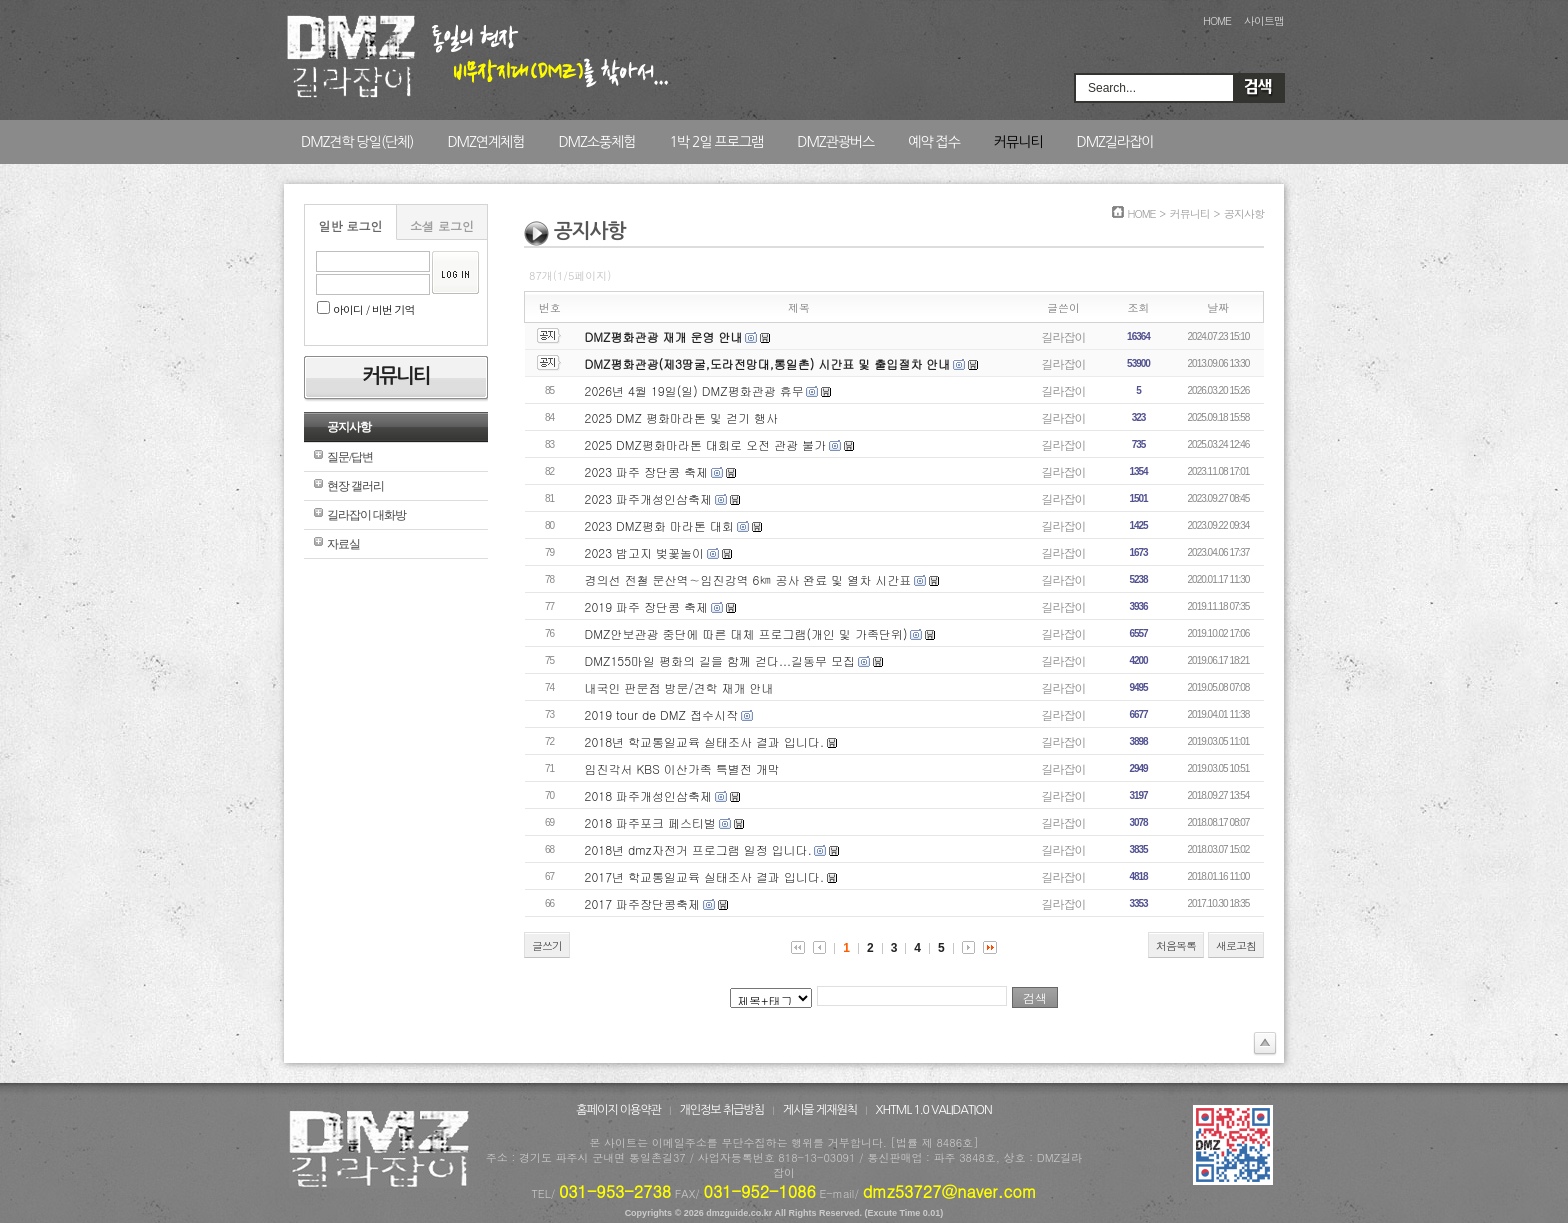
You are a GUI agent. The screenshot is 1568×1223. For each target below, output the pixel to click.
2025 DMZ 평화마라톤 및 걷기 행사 (681, 417)
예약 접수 (934, 142)
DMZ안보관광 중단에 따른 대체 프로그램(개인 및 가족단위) (746, 633)
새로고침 (1236, 945)
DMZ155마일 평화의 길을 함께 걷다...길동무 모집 (720, 660)
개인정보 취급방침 (722, 1110)
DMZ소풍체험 (596, 142)
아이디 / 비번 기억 (366, 309)
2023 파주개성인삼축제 (649, 498)
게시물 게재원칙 (820, 1110)
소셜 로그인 (442, 225)
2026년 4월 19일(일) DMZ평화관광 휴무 (694, 390)
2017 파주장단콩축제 (643, 903)
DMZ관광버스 (835, 142)
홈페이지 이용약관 (618, 1110)
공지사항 (349, 427)
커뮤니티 (1018, 142)
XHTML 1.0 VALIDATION (934, 1110)
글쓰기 (547, 945)
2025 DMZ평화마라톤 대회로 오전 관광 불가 (705, 444)
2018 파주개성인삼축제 (649, 795)
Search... (1112, 88)
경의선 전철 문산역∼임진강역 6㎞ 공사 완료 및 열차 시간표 (748, 579)
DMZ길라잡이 (1114, 142)
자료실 (343, 544)
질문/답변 (350, 457)
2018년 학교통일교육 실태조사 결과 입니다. (705, 741)
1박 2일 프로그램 (716, 142)
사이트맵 (1264, 20)
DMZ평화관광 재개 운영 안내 (664, 336)
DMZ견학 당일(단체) (357, 142)
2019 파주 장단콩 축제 (647, 606)
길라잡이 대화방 (366, 515)
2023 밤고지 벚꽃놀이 (645, 552)
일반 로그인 (350, 225)
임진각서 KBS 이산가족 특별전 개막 (682, 768)
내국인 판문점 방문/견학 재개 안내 (679, 687)
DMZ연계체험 (485, 142)
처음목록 (1176, 945)
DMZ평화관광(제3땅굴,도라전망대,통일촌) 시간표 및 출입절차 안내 (768, 363)
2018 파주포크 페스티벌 (651, 822)
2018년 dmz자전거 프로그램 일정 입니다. (698, 849)
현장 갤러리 (355, 486)
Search (1258, 88)
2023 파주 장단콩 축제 (647, 471)
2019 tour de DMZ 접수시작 (661, 714)
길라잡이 (1064, 336)
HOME (1217, 20)
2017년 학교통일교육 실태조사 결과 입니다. (705, 876)
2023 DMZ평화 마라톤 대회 (659, 525)
